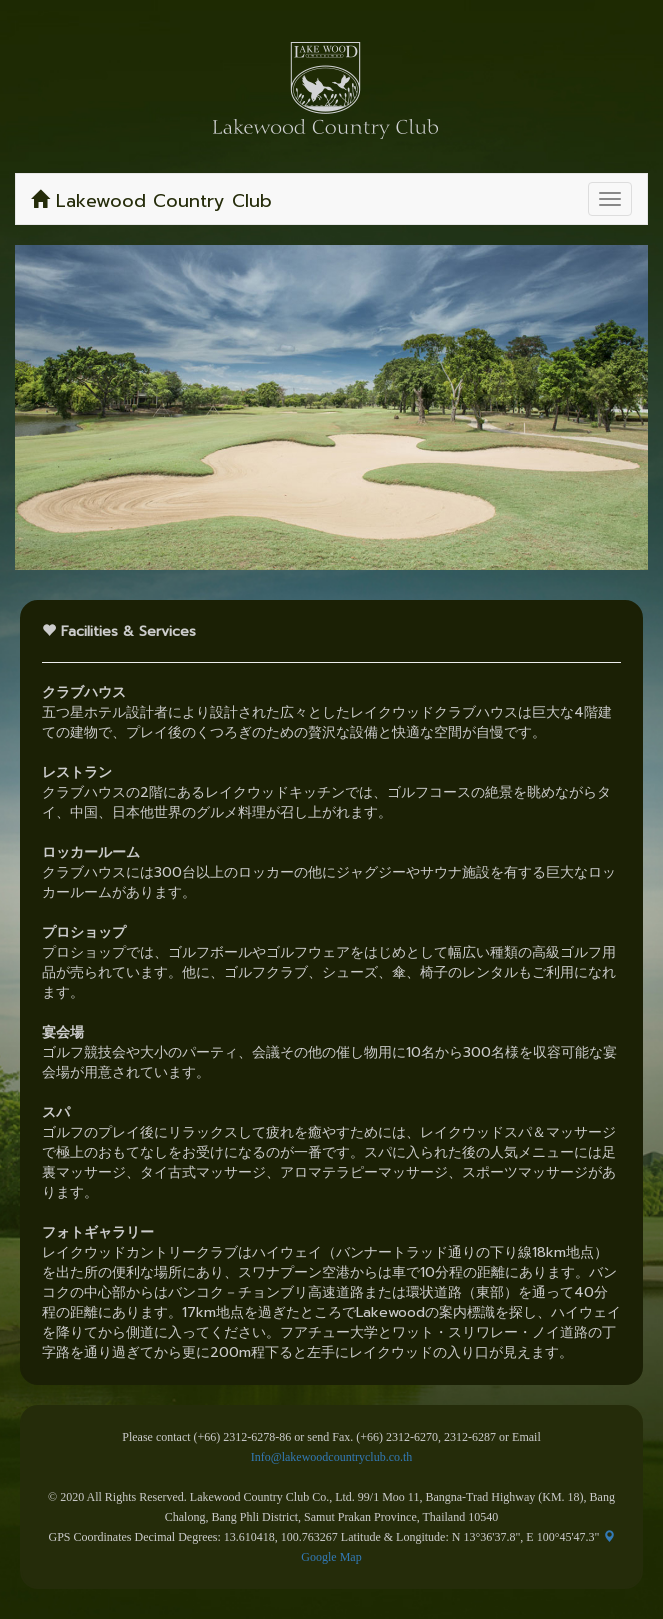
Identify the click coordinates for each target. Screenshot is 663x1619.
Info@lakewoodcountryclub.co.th (332, 1457)
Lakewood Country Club (151, 201)
